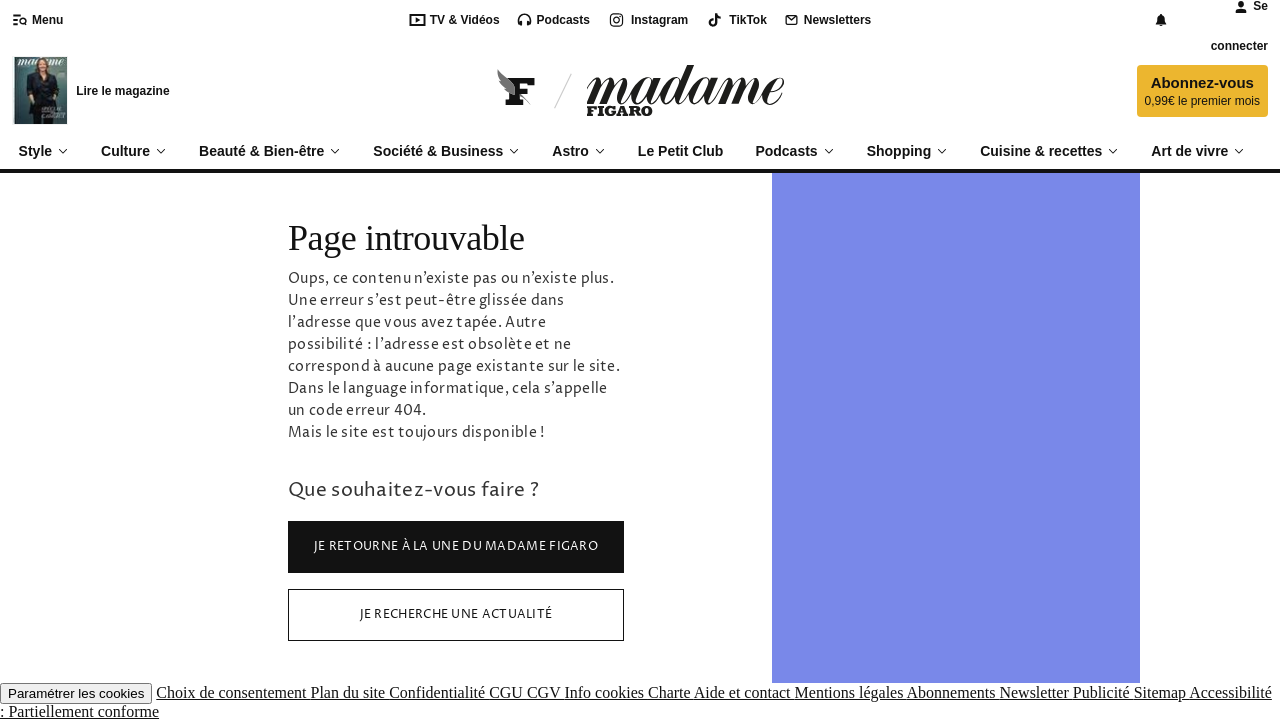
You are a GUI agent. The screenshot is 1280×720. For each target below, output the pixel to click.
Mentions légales (851, 692)
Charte (671, 692)
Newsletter (1035, 692)
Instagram (647, 20)
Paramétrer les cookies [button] (76, 693)
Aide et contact (744, 692)
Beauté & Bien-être (270, 151)
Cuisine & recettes (1049, 151)
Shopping (908, 151)
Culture (134, 151)
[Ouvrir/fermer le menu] (43, 20)
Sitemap (1162, 692)
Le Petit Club (681, 151)
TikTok (735, 20)
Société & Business (446, 151)
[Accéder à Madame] (685, 90)
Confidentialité (439, 692)
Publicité (1103, 692)
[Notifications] (1161, 20)
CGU (508, 692)
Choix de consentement (233, 692)
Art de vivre (1198, 151)
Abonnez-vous (1202, 91)
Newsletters (827, 20)
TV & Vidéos (454, 20)
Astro (579, 151)
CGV (546, 692)
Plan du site (349, 692)
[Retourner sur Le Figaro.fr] (516, 90)
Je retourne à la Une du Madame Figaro (456, 546)
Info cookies (606, 692)
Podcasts (553, 20)
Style (44, 151)
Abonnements (953, 692)
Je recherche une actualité (456, 614)
